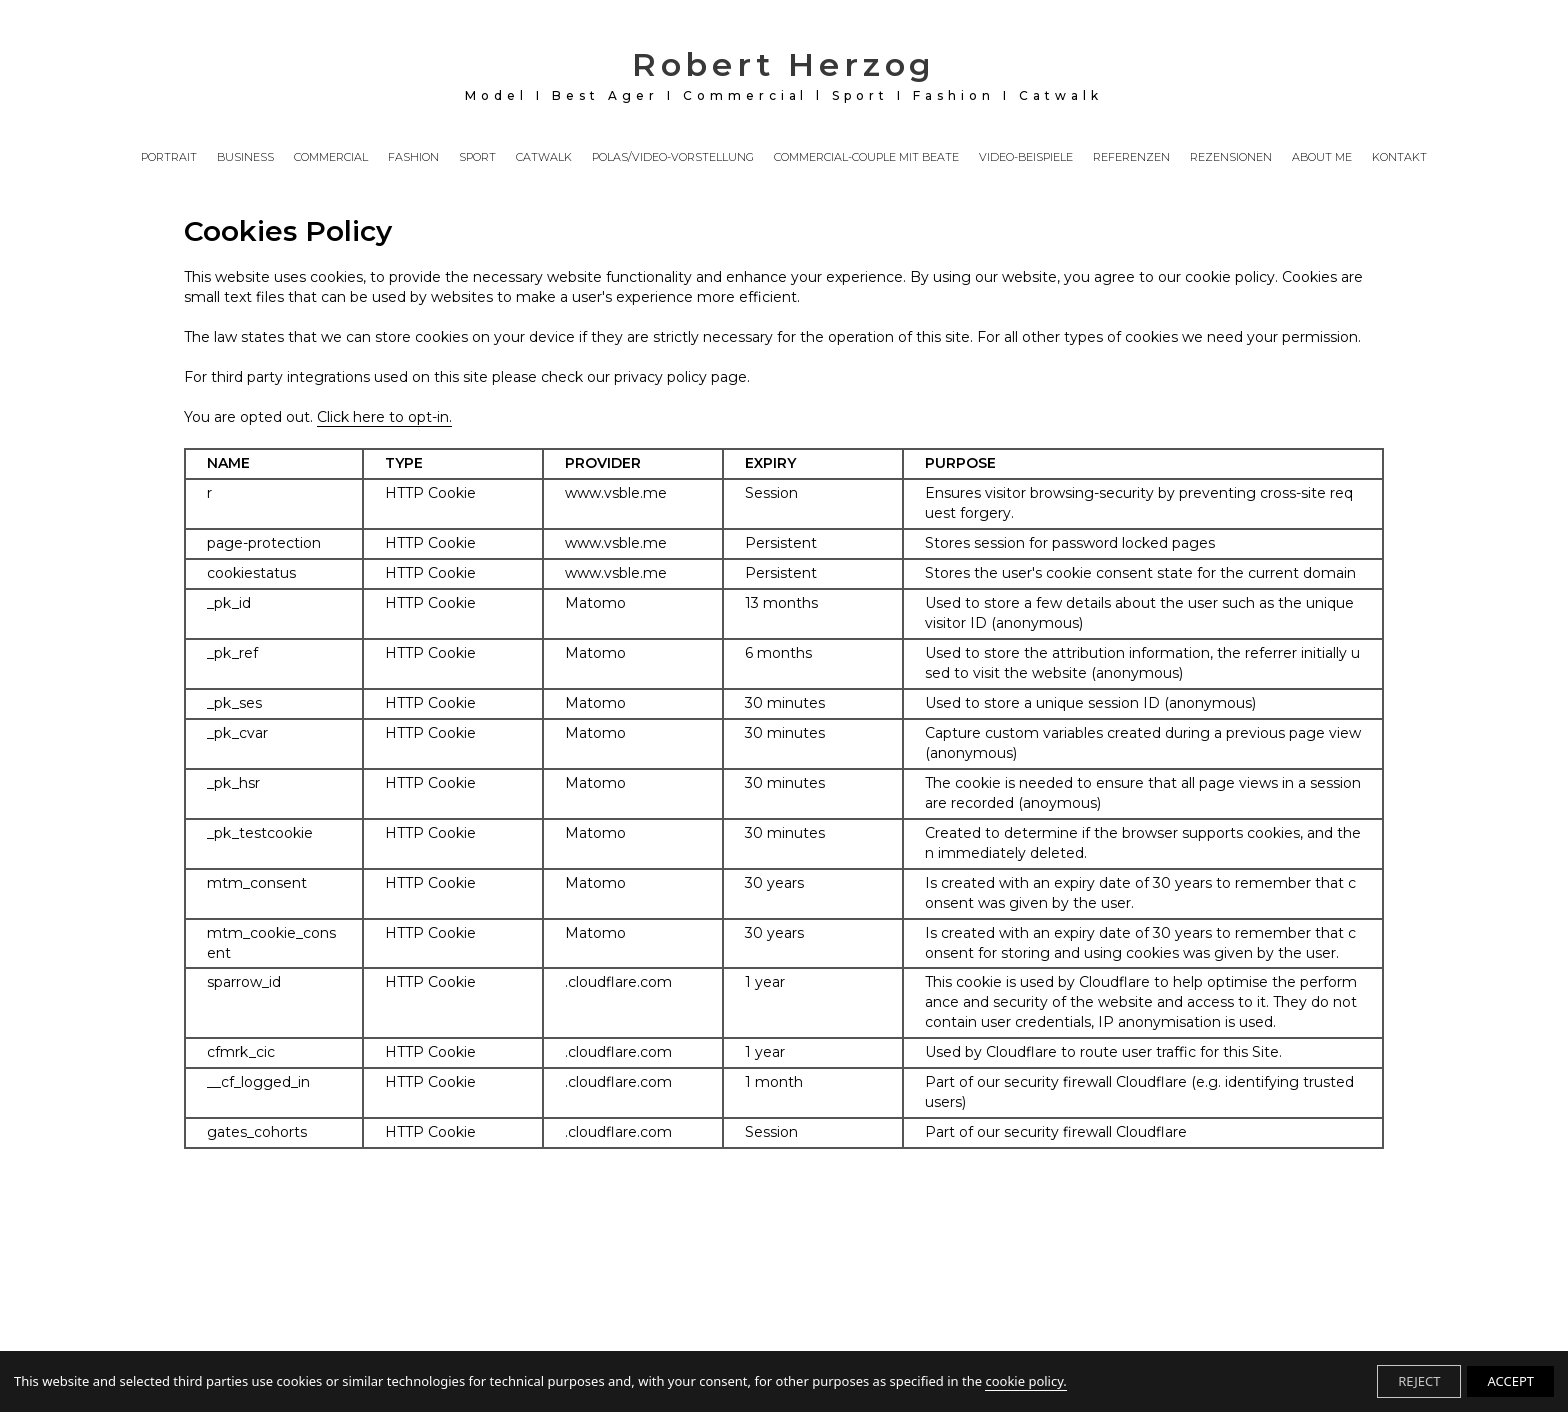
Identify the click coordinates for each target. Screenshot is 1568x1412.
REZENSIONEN (1231, 158)
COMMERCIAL (331, 158)
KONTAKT (1399, 158)
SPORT (477, 158)
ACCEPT (1510, 1381)
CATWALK (544, 158)
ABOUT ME (1322, 158)
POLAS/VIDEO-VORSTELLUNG (673, 158)
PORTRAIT (169, 158)
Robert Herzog (784, 74)
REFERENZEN (1131, 158)
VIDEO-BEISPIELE (1026, 158)
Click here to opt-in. (384, 417)
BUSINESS (245, 158)
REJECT (1419, 1381)
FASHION (413, 158)
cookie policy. (1025, 1381)
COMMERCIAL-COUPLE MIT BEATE (866, 158)
